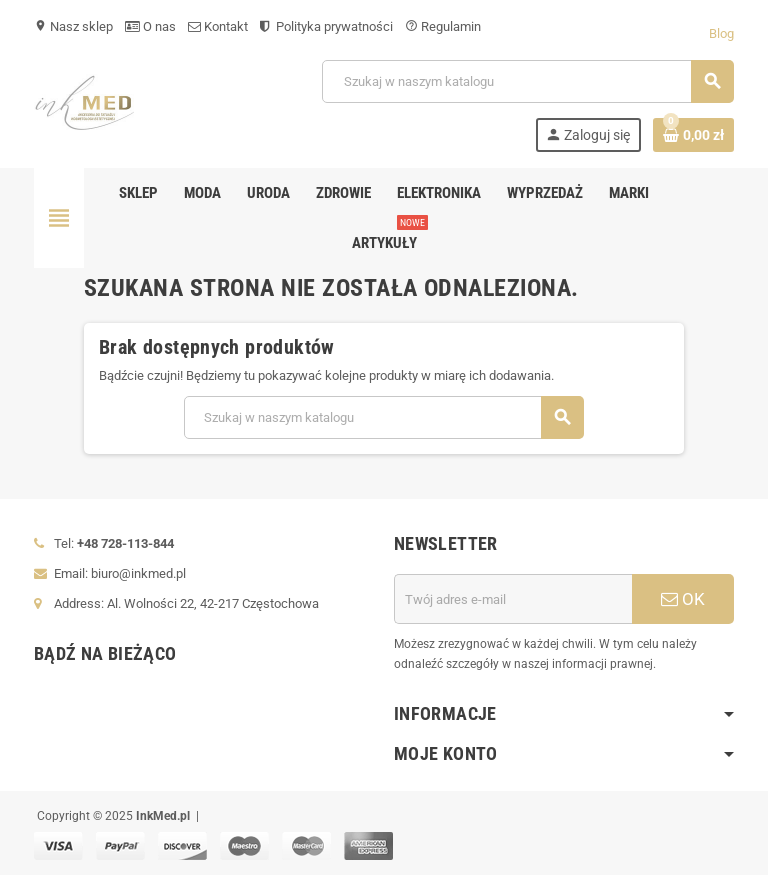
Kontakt (218, 26)
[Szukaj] (527, 81)
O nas (150, 26)
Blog (721, 33)
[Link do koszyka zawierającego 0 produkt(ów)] (693, 135)
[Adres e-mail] (513, 599)
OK (683, 599)
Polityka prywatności (326, 26)
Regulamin (443, 26)
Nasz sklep (73, 26)
